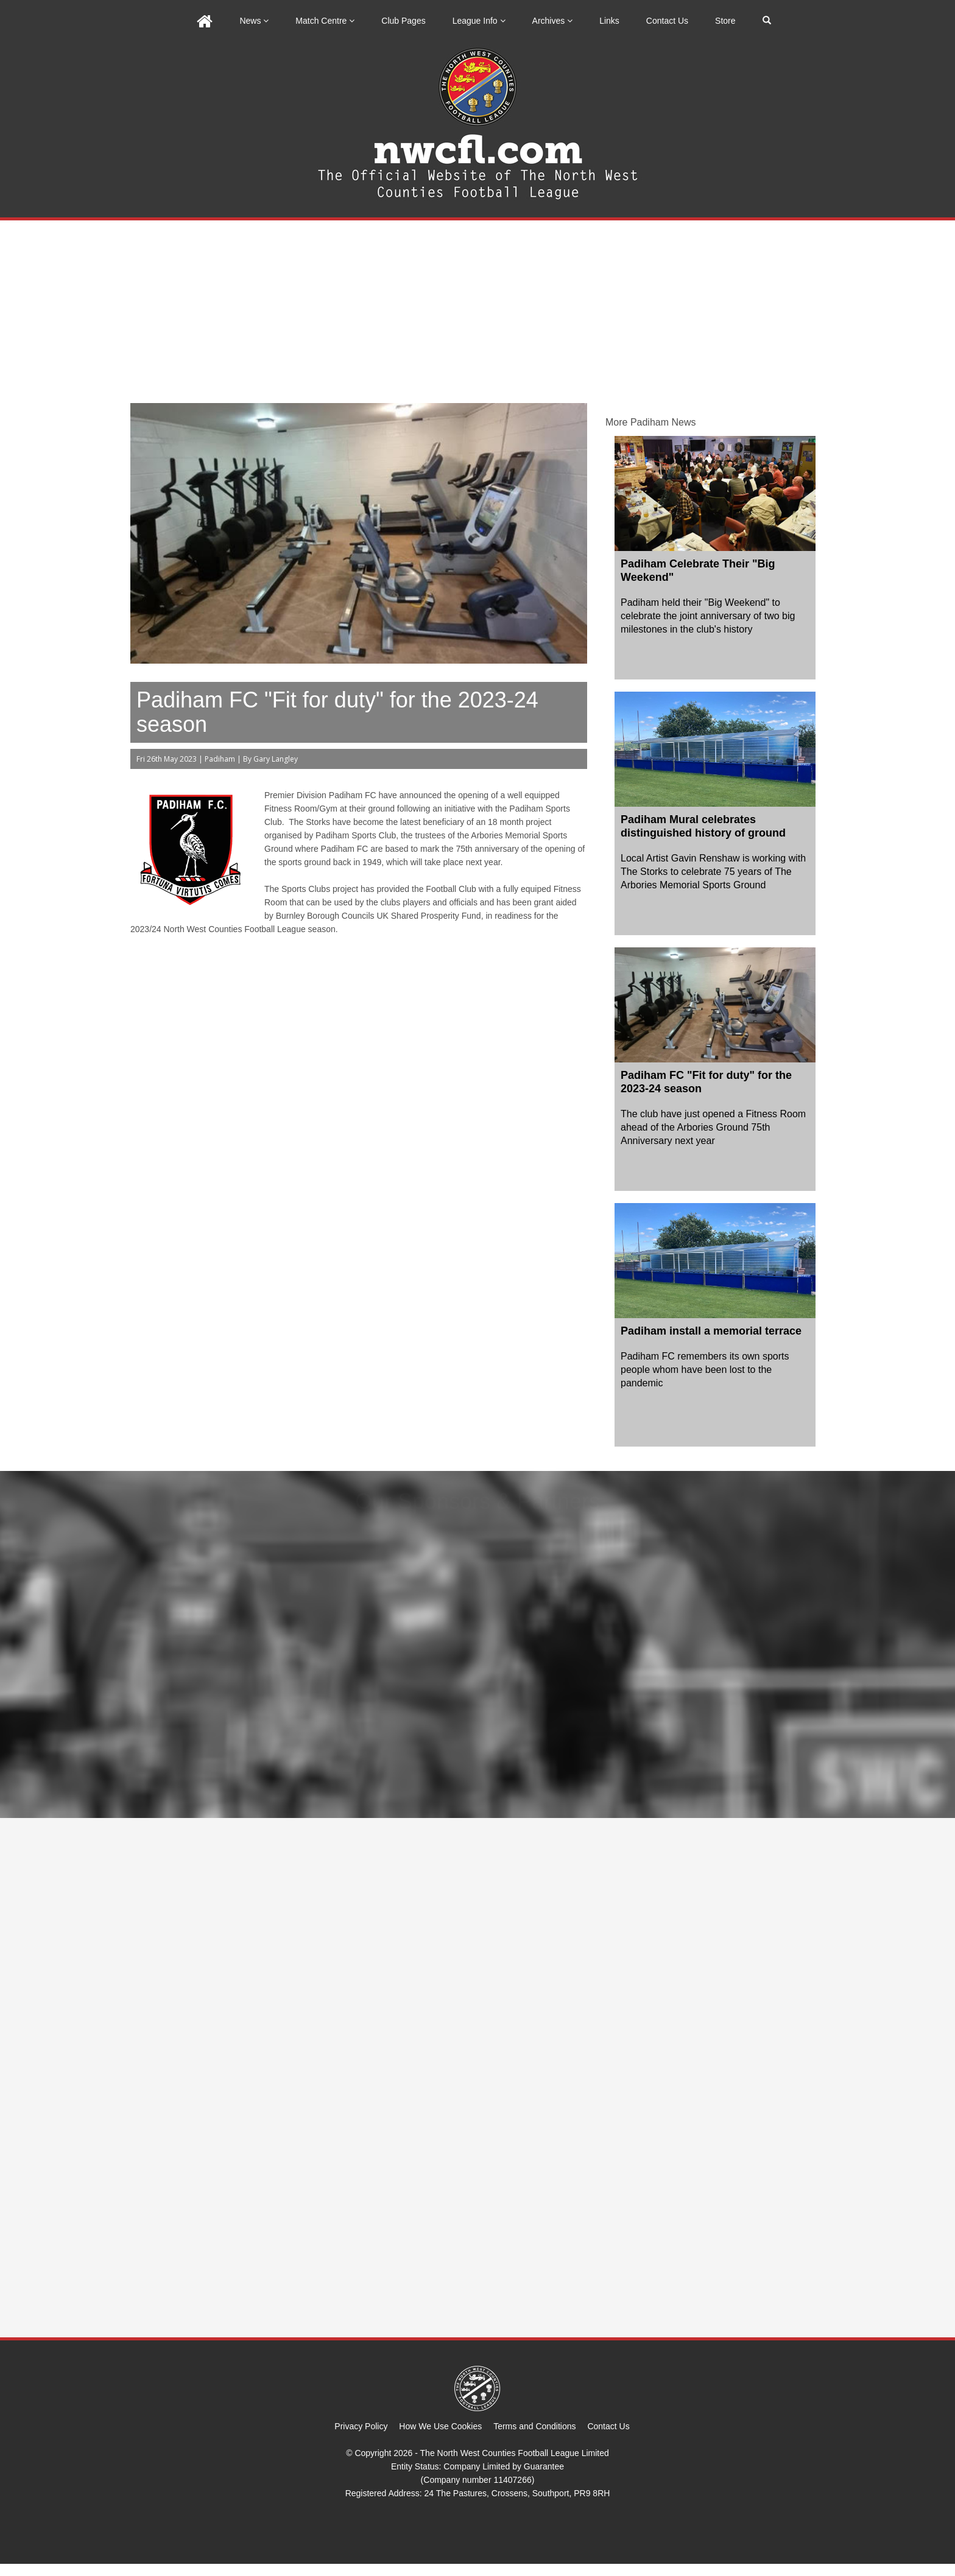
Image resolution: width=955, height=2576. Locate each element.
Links (609, 21)
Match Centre (324, 21)
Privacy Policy (360, 2426)
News (254, 21)
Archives (552, 21)
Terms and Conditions (534, 2426)
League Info (479, 21)
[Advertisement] (477, 311)
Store (725, 21)
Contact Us (667, 21)
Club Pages (403, 21)
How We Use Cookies (440, 2426)
